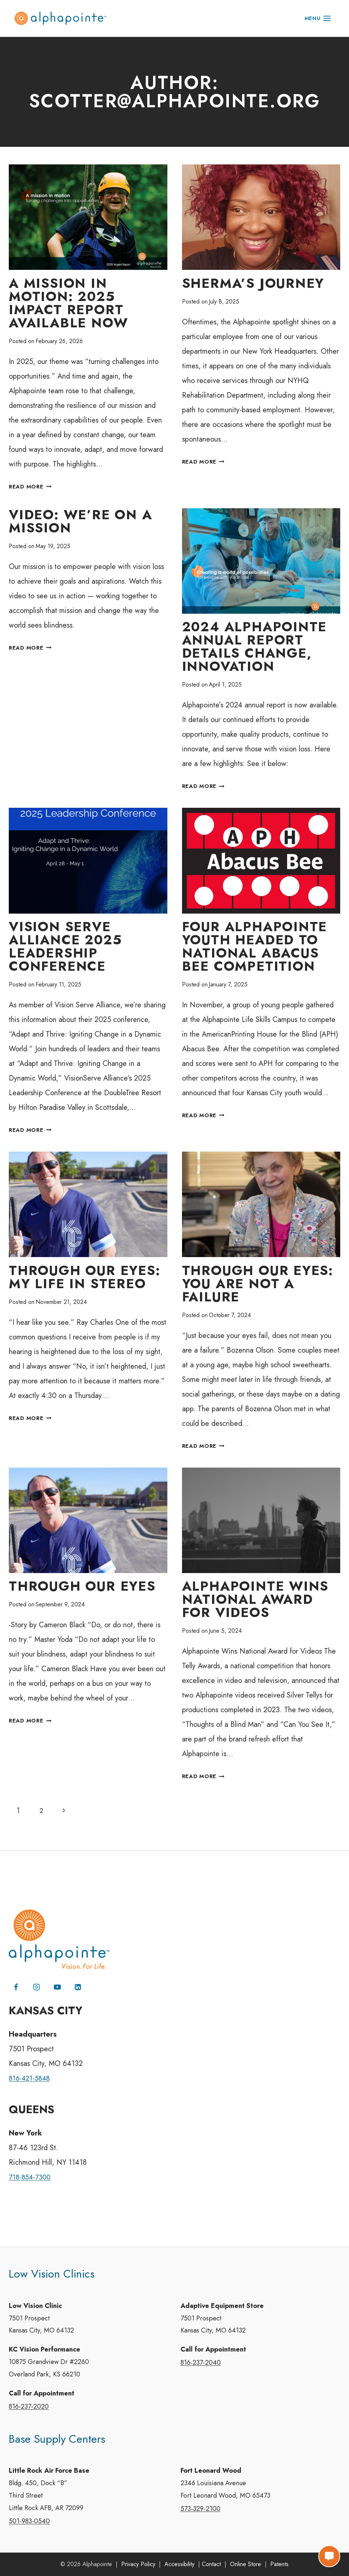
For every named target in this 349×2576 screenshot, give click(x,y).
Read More (32, 487)
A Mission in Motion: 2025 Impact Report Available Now (68, 303)
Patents (279, 2564)
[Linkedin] (80, 1978)
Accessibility (179, 2564)
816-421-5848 (31, 2069)
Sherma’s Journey (253, 283)
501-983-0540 (29, 2521)
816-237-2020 (29, 2403)
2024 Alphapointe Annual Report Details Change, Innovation (254, 647)
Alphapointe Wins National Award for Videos (255, 1602)
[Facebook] (16, 1978)
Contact (211, 2564)
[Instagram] (37, 1978)
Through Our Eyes (82, 1589)
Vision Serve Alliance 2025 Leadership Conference (65, 948)
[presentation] (88, 217)
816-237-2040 (201, 2357)
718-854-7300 (31, 2168)
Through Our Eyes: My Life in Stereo (84, 1279)
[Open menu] (317, 18)
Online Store (245, 2564)
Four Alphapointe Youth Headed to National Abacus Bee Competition (254, 948)
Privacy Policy (138, 2564)
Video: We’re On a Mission (80, 521)
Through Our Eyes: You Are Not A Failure (258, 1286)
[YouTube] (58, 1978)
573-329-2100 (200, 2508)
